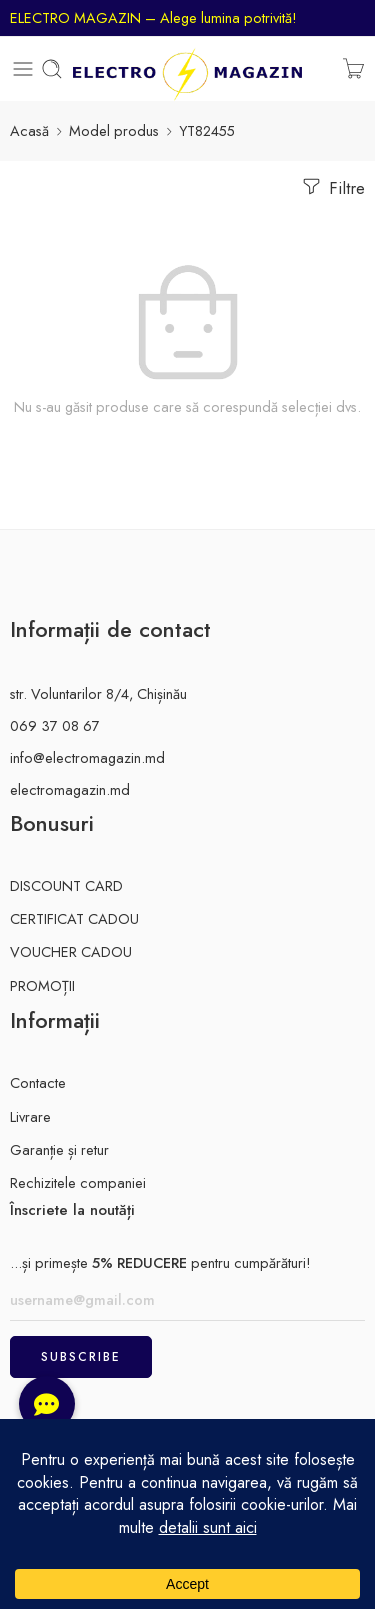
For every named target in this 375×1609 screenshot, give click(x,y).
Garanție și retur (59, 1149)
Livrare (30, 1116)
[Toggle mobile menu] (23, 69)
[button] (47, 1404)
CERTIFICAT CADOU (74, 918)
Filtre (332, 187)
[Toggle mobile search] (52, 69)
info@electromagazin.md (87, 757)
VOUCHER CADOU (71, 951)
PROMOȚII (42, 985)
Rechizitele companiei (78, 1182)
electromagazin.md (70, 789)
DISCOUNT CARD (66, 885)
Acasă (29, 130)
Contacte (38, 1082)
